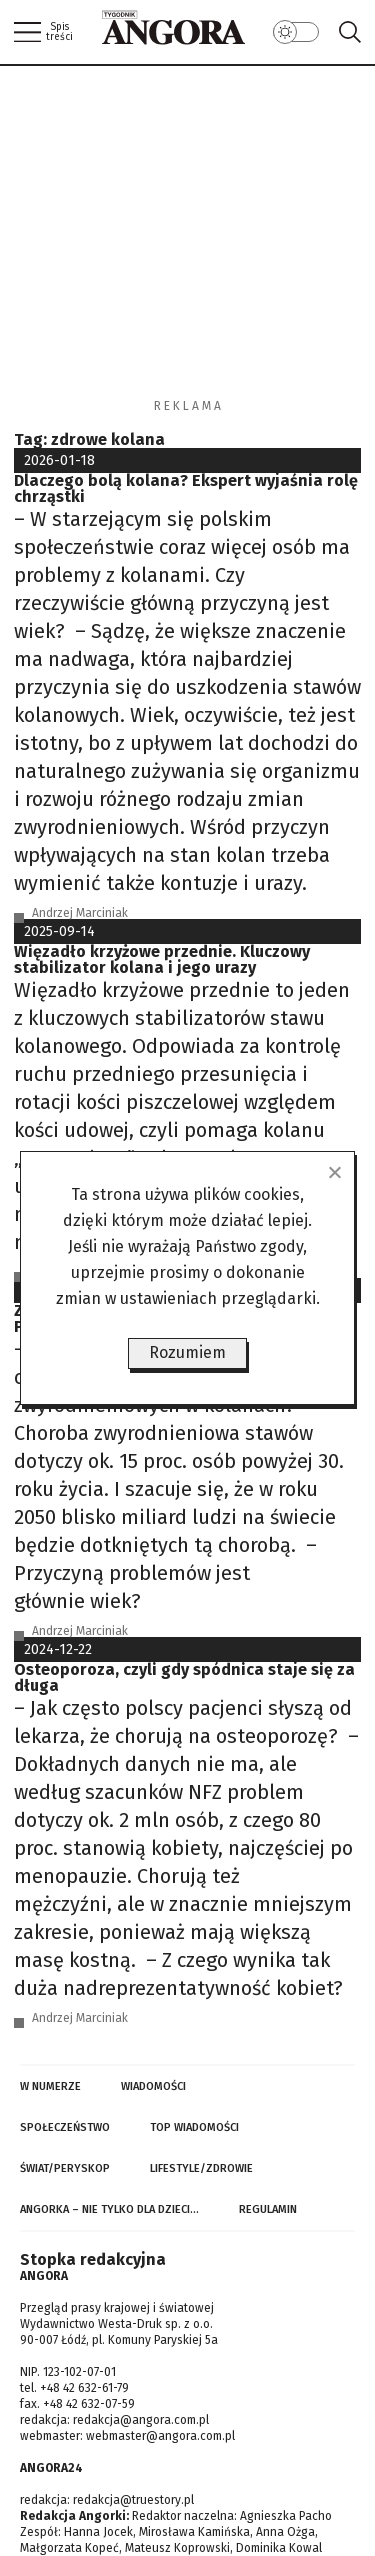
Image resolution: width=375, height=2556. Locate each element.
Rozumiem (187, 1352)
